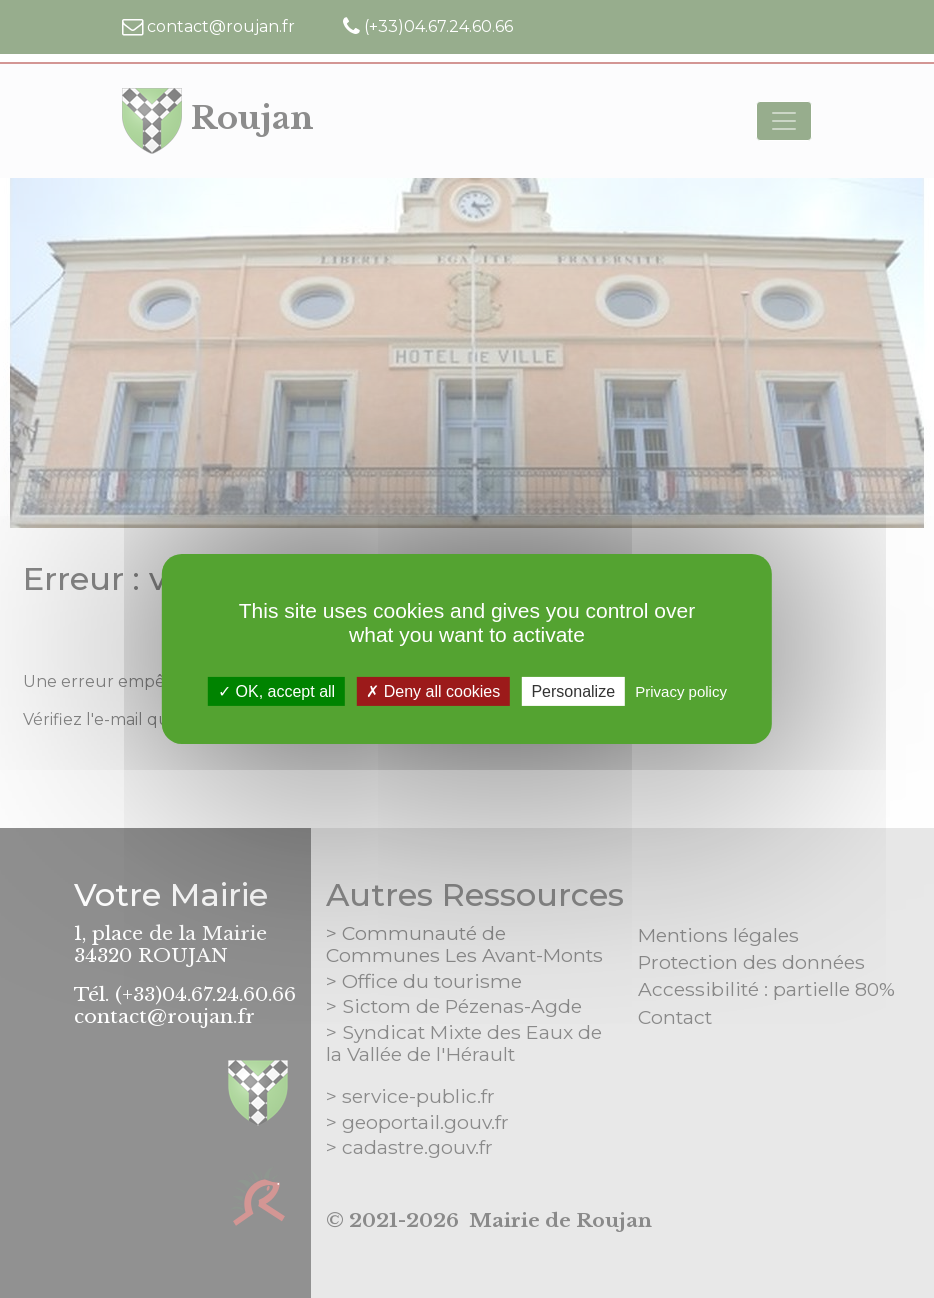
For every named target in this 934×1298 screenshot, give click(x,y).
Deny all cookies (433, 691)
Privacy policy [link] (681, 691)
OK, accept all (276, 691)
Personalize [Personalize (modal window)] (573, 691)
